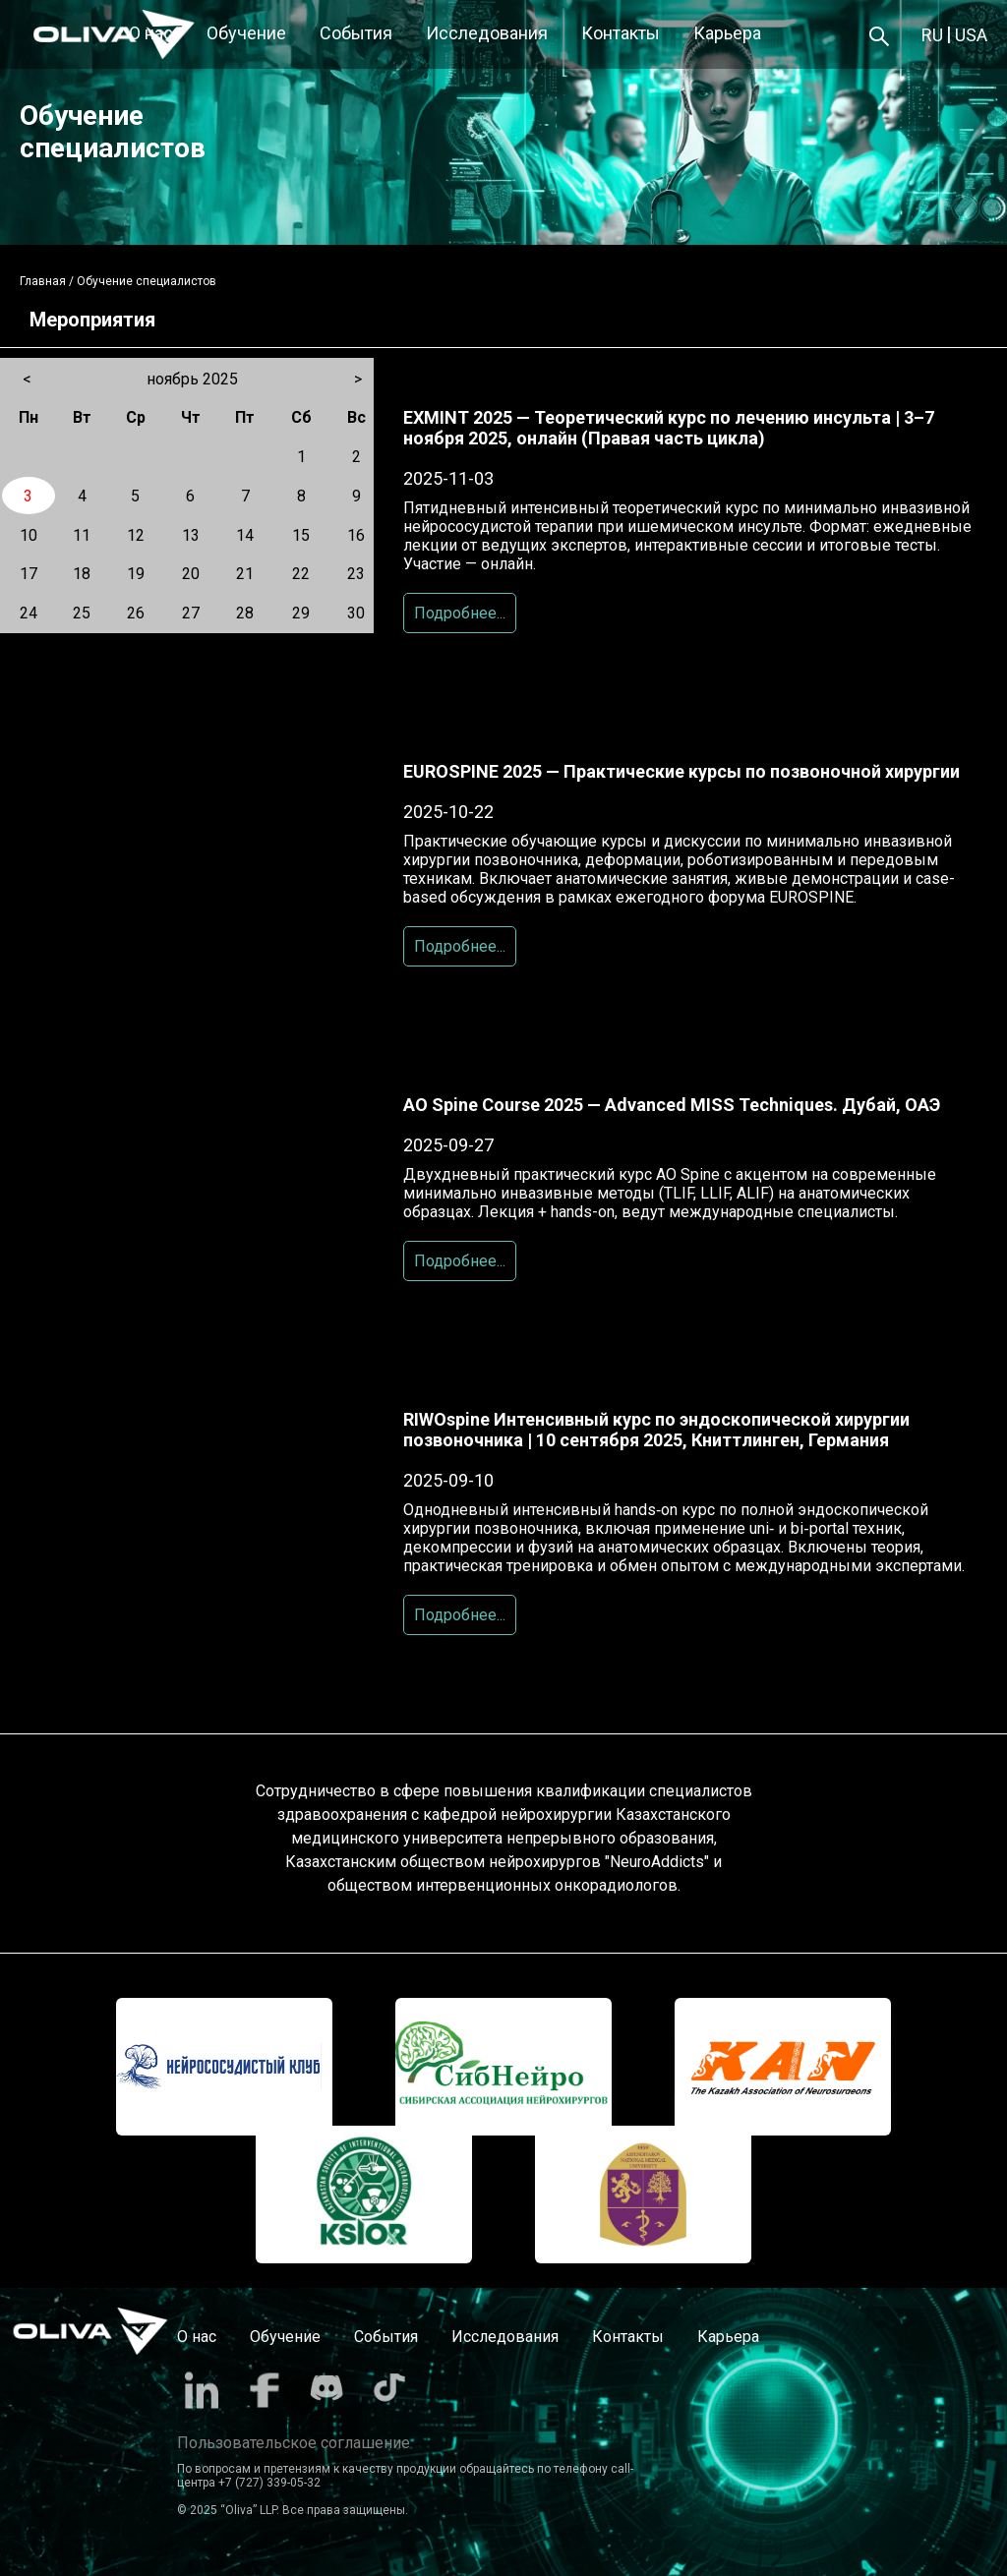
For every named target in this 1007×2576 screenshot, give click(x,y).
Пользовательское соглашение (293, 2442)
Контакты (620, 33)
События (356, 33)
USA (971, 35)
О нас (151, 33)
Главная (43, 281)
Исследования (487, 33)
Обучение (246, 33)
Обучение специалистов (146, 281)
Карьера (727, 33)
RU (932, 35)
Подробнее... (459, 613)
